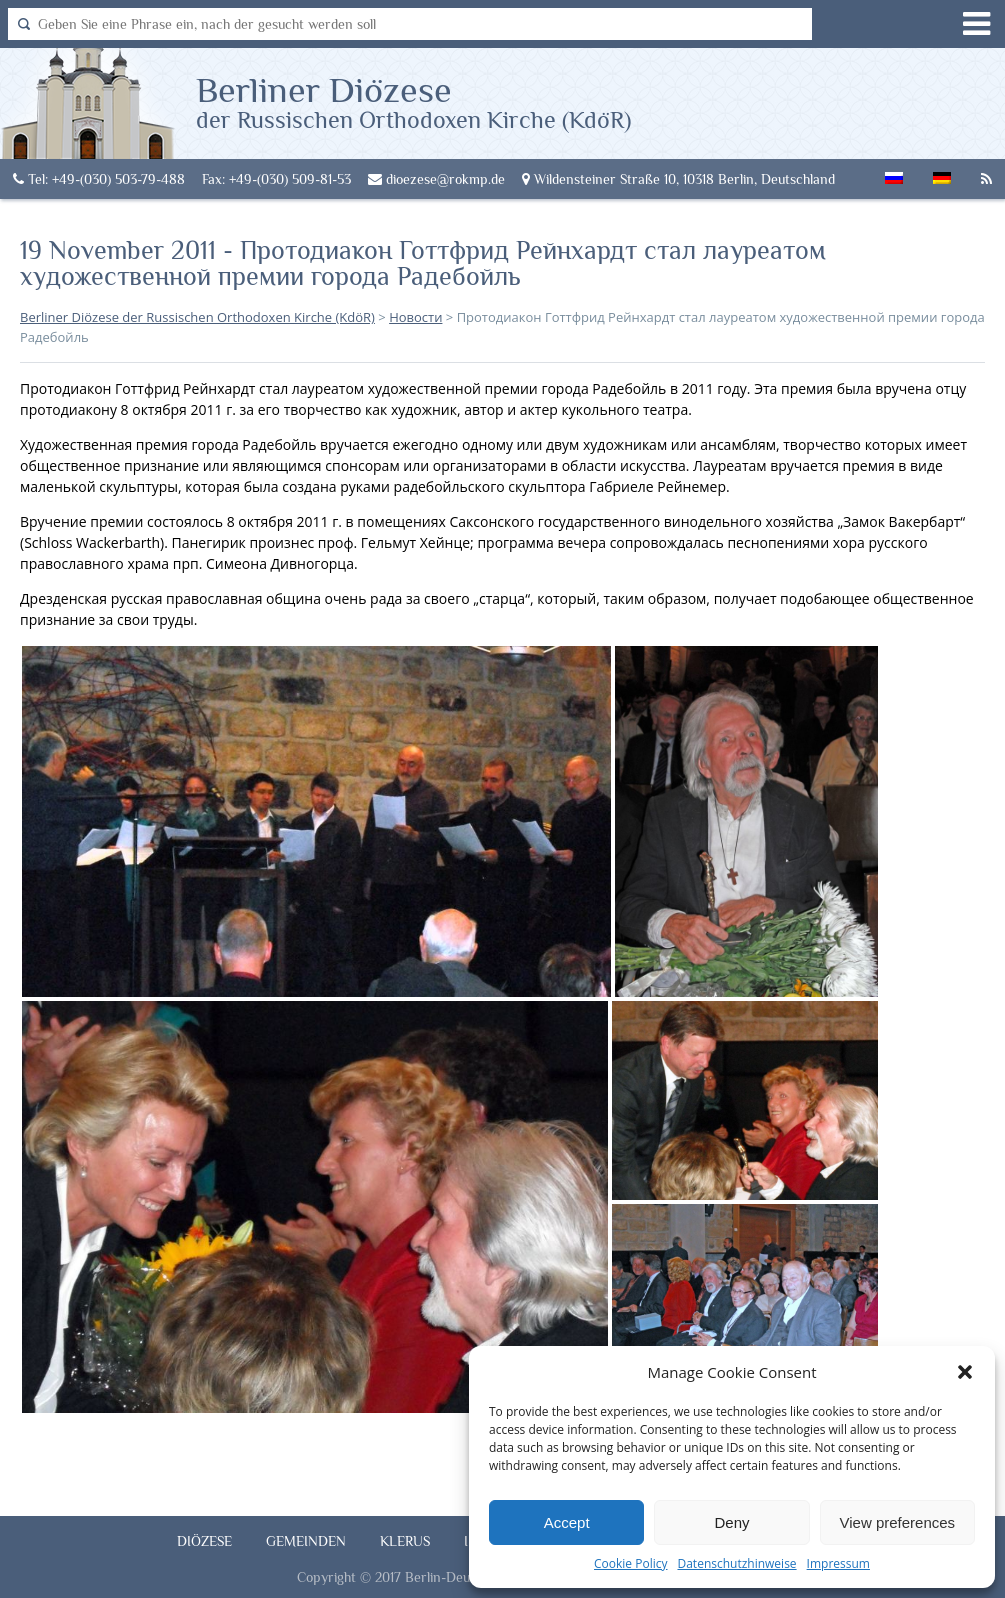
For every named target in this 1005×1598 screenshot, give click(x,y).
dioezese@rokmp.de (436, 179)
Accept (567, 1522)
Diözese (204, 1541)
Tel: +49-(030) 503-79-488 (99, 179)
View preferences (898, 1522)
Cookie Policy (630, 1563)
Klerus (405, 1541)
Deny (731, 1522)
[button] (965, 1372)
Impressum (838, 1563)
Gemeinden (306, 1541)
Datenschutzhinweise (736, 1563)
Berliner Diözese (413, 101)
